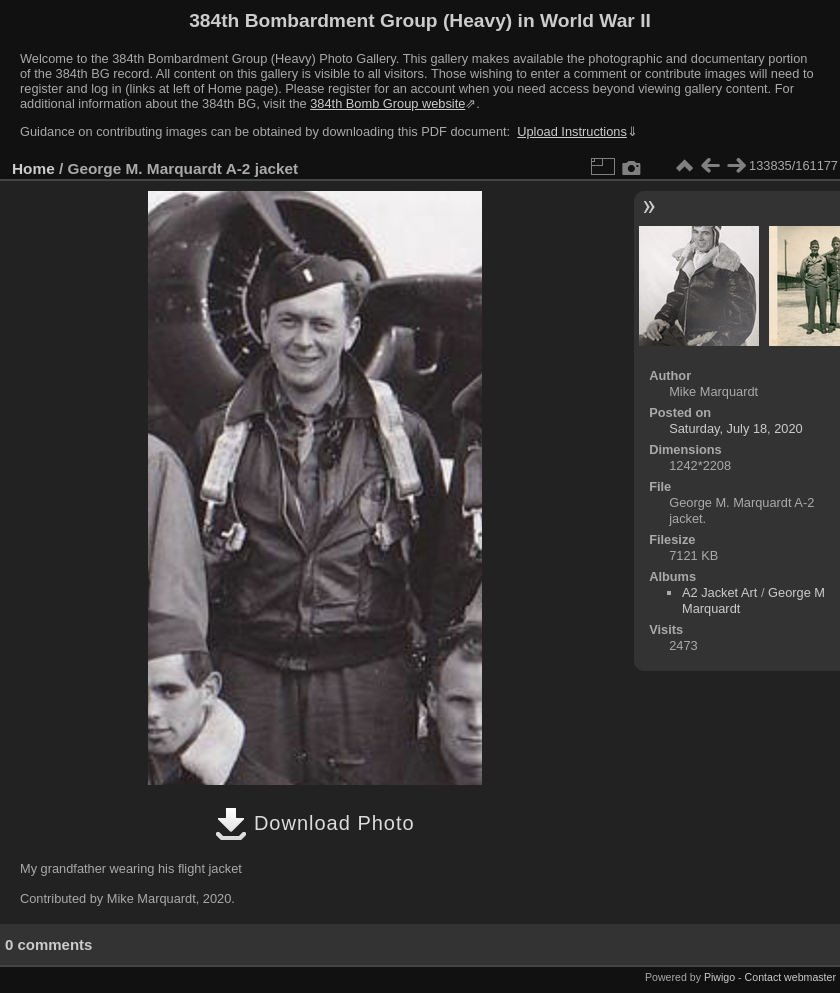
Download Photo (314, 823)
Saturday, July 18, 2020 (736, 428)
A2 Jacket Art (719, 592)
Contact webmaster (790, 977)
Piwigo (719, 977)
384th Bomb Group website (387, 103)
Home (33, 168)
